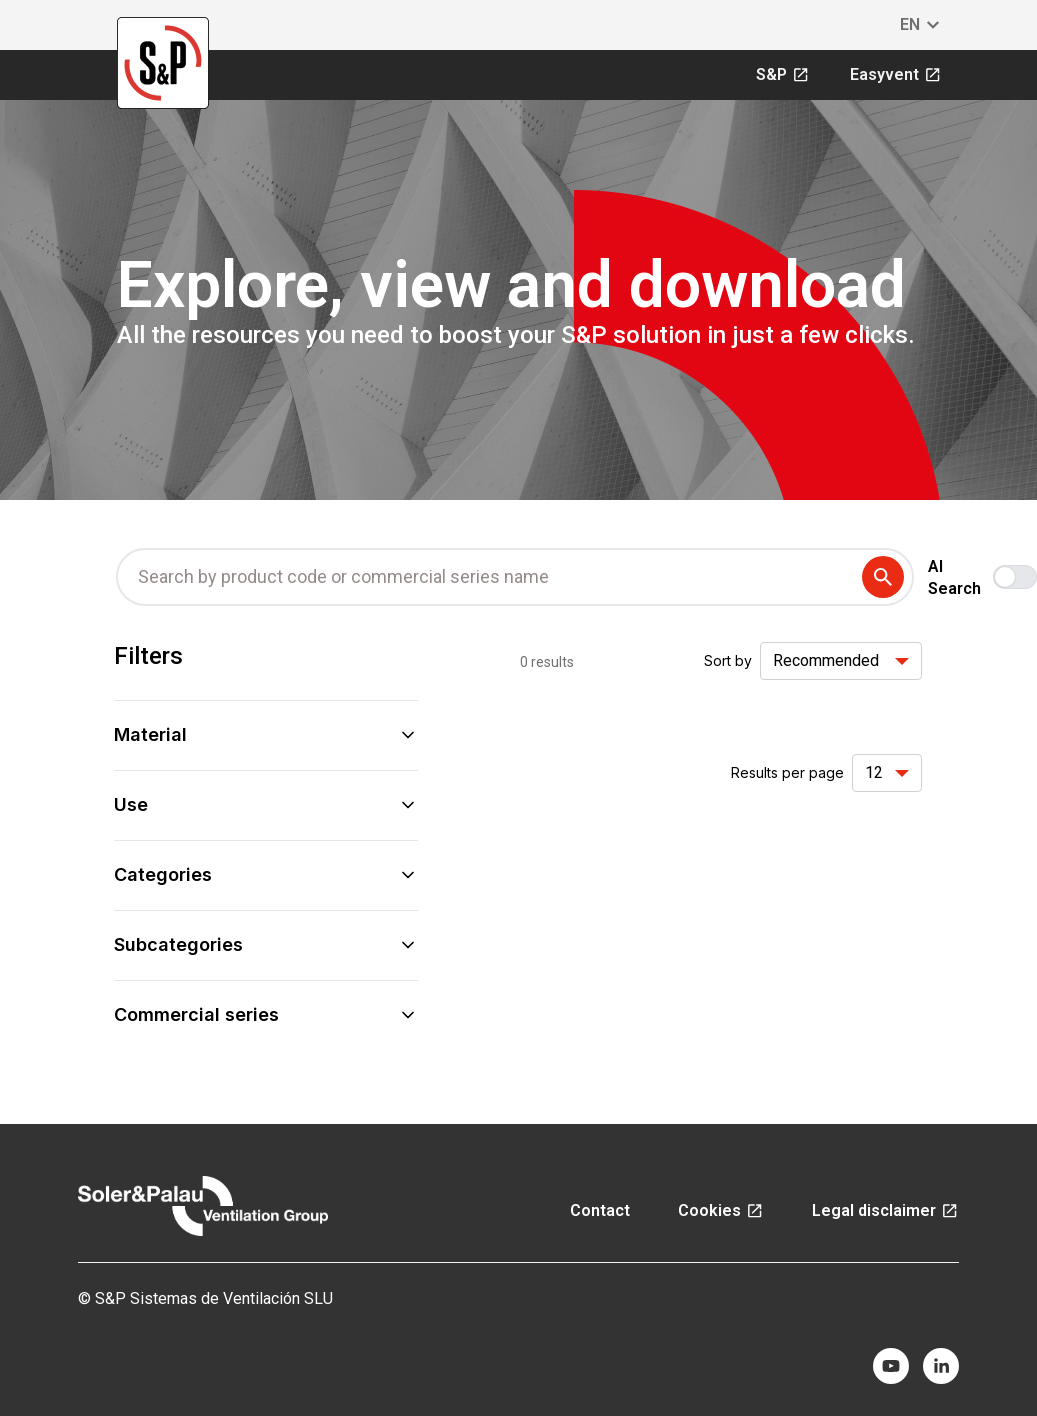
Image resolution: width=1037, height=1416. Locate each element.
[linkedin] (941, 1366)
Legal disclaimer (885, 1210)
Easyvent (896, 74)
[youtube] (891, 1366)
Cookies (721, 1210)
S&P (783, 74)
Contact (600, 1210)
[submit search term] (887, 577)
